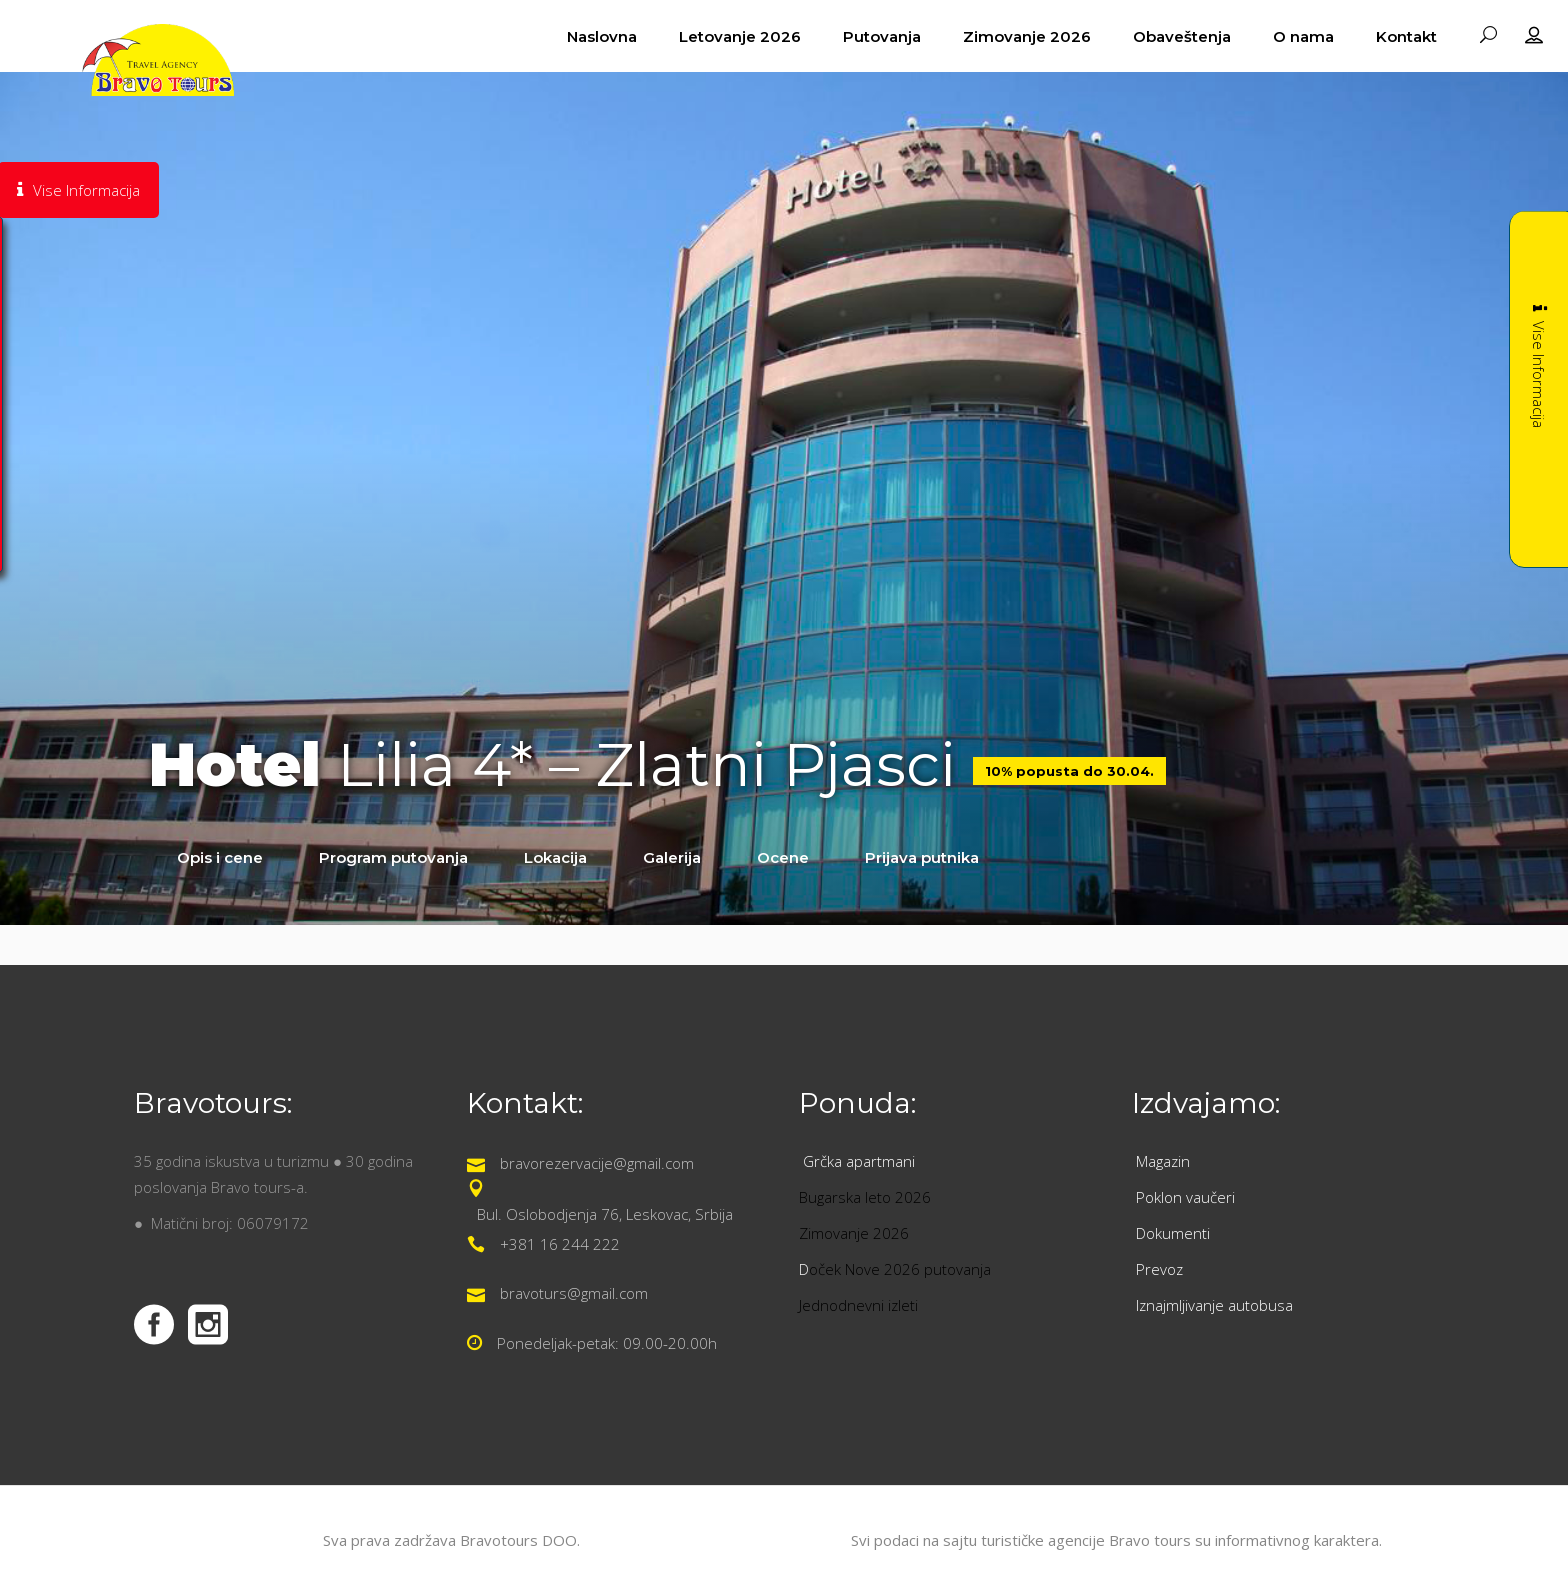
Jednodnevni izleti (860, 1305)
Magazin (1163, 1161)
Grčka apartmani (861, 1161)
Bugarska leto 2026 (865, 1197)
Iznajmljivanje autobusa (1214, 1305)
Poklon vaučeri (1185, 1197)
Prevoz (1161, 1269)
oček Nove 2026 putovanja (900, 1269)
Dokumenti (1173, 1233)
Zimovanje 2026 (854, 1233)
